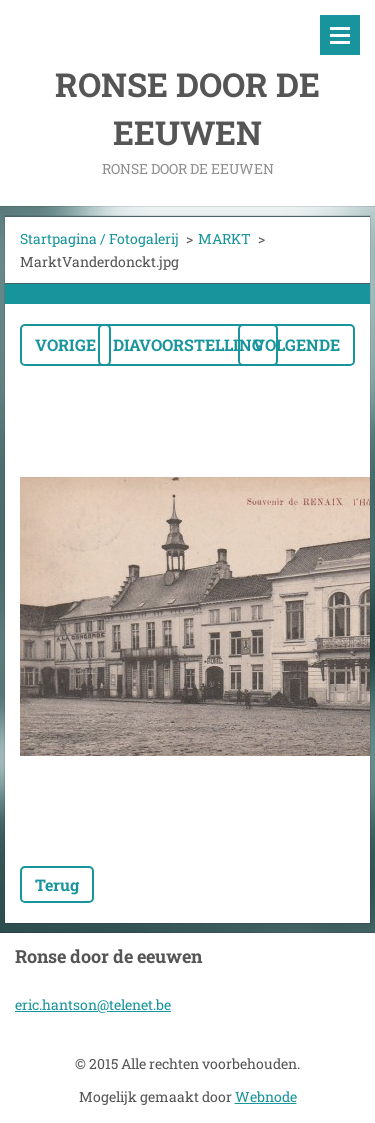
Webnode (266, 1096)
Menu (340, 35)
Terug (57, 884)
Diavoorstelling (188, 344)
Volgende (296, 344)
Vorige (65, 344)
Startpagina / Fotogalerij (99, 238)
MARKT (224, 238)
